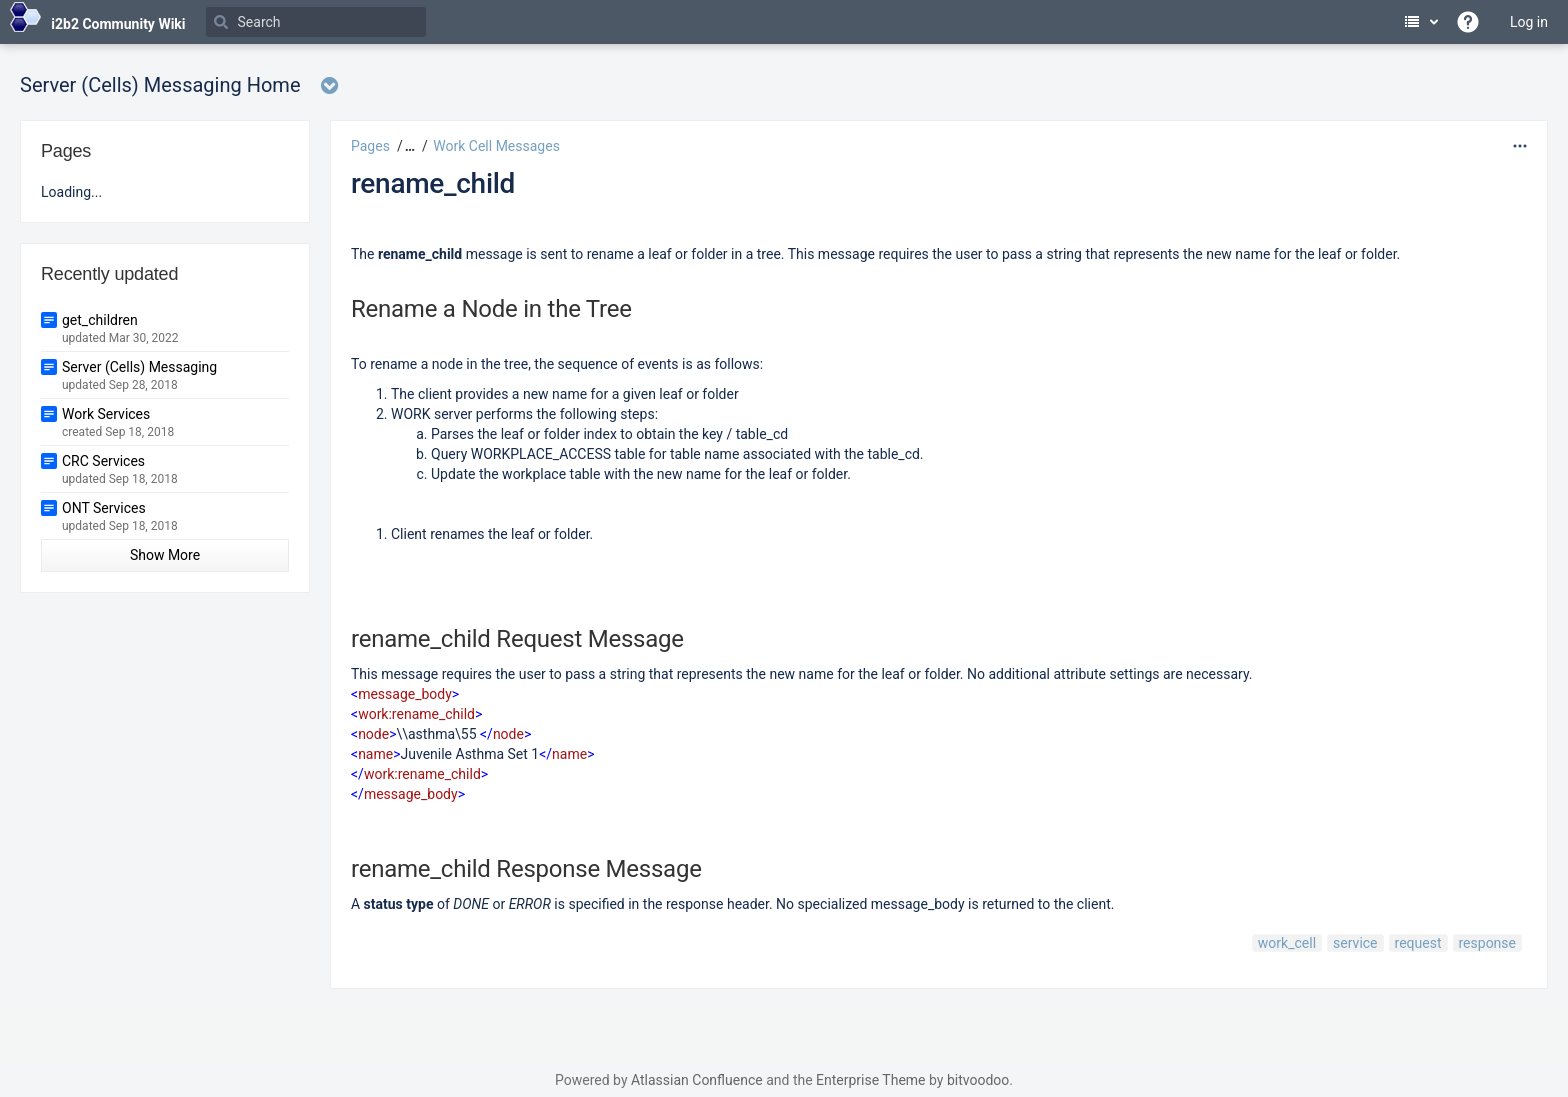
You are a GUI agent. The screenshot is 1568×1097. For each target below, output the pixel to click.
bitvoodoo (978, 1080)
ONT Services (104, 508)
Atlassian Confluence (697, 1080)
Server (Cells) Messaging (139, 367)
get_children (100, 320)
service (1355, 943)
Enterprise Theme (870, 1080)
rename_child (433, 183)
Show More (165, 555)
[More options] (1520, 146)
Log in (1529, 22)
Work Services (106, 414)
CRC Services (103, 461)
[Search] (316, 22)
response (1488, 943)
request (1418, 943)
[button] (407, 146)
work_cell (1287, 943)
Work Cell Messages (496, 146)
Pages (370, 146)
